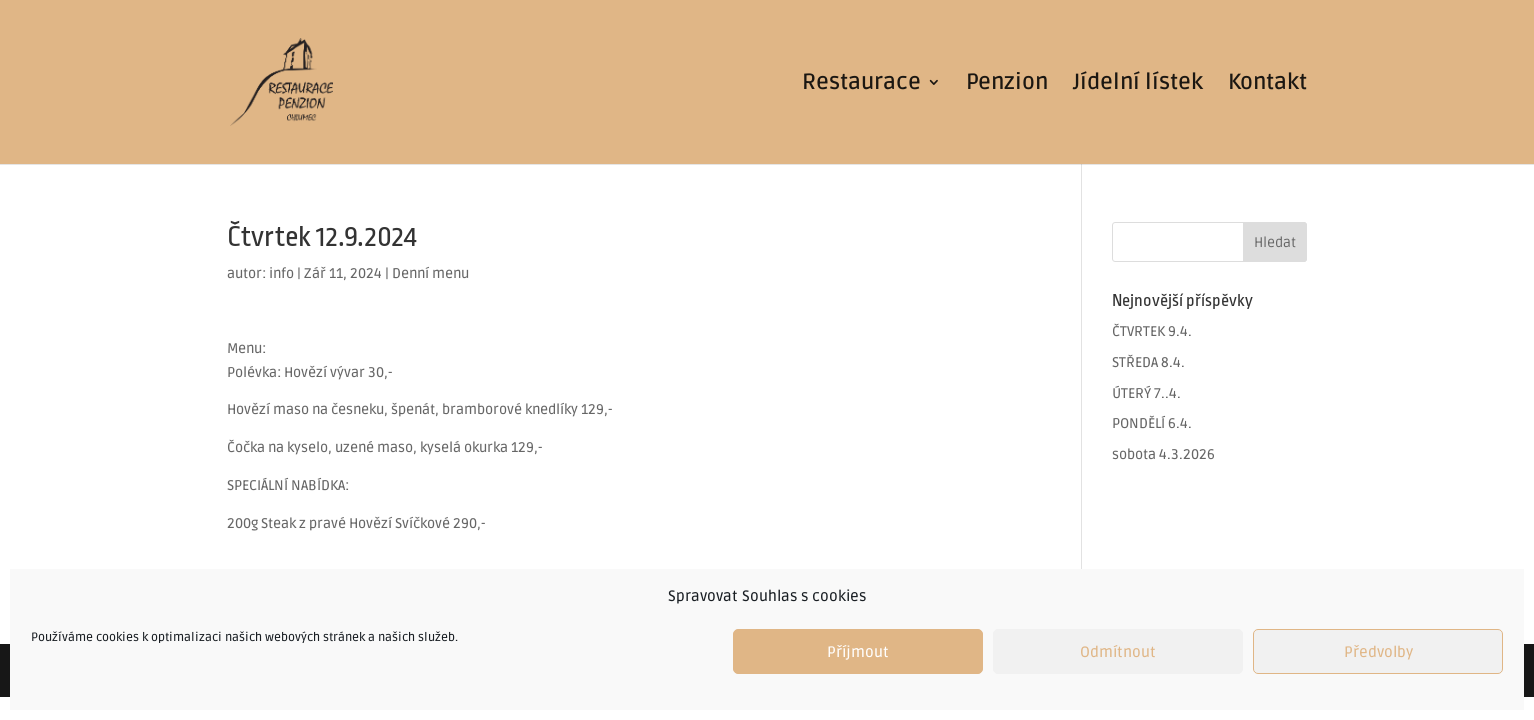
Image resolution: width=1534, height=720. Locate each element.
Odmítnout (1118, 652)
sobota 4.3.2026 (1163, 454)
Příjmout (858, 652)
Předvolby (1378, 652)
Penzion (1007, 85)
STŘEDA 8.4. (1148, 362)
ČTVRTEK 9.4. (1152, 331)
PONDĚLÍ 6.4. (1152, 423)
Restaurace (861, 85)
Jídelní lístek (1138, 85)
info (281, 273)
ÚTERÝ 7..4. (1146, 393)
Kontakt (1267, 85)
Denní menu (430, 273)
